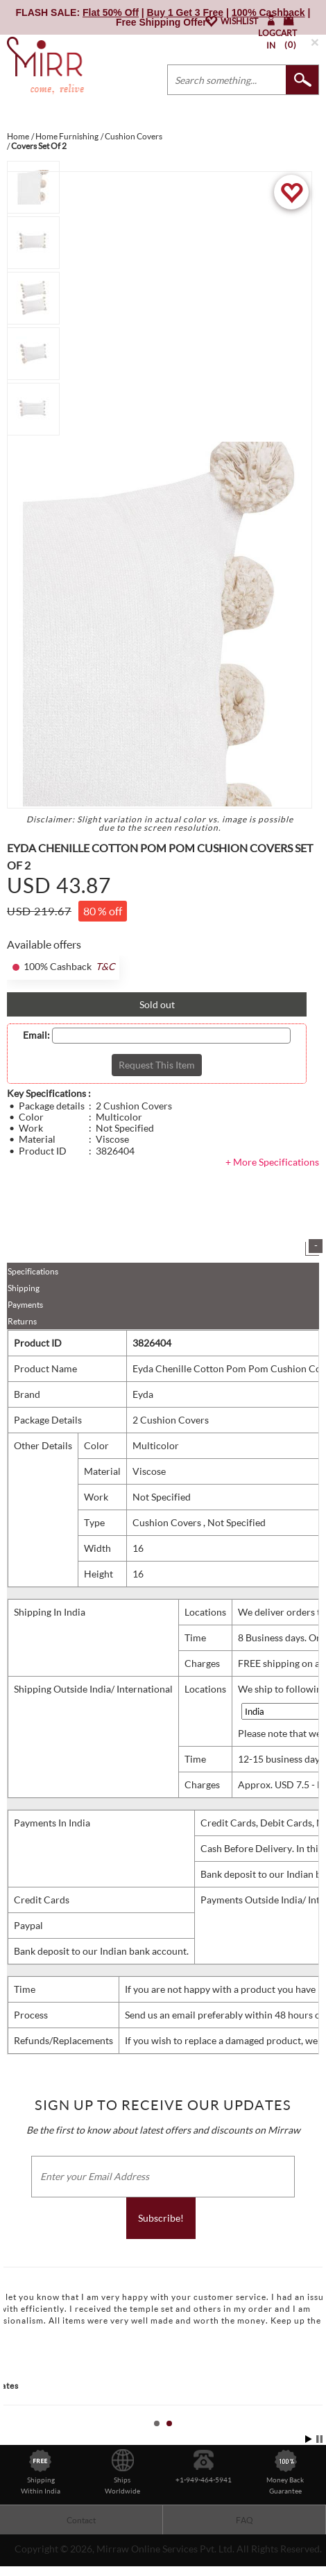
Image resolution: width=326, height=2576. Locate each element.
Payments (25, 1304)
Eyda (142, 1394)
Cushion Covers (167, 1522)
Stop (319, 2439)
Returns (22, 1321)
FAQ (244, 2520)
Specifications (33, 1271)
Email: (36, 1035)
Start (308, 2439)
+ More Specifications (272, 1162)
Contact (81, 2520)
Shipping (24, 1288)
